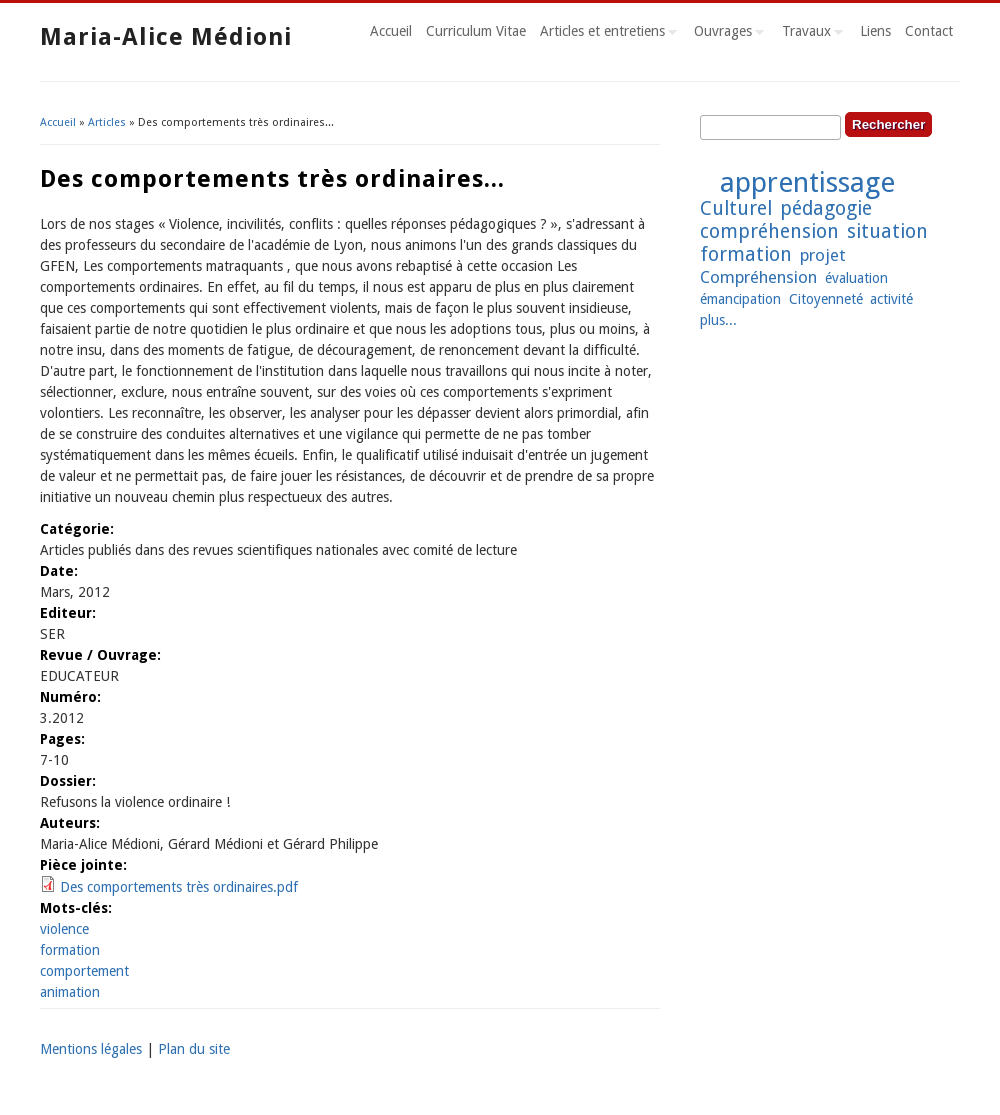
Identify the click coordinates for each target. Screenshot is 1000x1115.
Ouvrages (725, 34)
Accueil (391, 31)
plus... (718, 320)
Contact (929, 31)
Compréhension (758, 277)
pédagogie (826, 208)
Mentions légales (91, 1049)
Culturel (736, 208)
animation (70, 992)
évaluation (856, 278)
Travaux (809, 34)
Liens (875, 31)
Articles (107, 122)
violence (64, 929)
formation (70, 950)
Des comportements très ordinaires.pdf (179, 887)
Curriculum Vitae (476, 31)
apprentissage (807, 182)
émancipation (740, 299)
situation (887, 231)
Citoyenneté (826, 299)
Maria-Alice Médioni (166, 37)
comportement (84, 971)
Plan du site (194, 1049)
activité (891, 299)
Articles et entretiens (605, 34)
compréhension (769, 231)
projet (823, 255)
